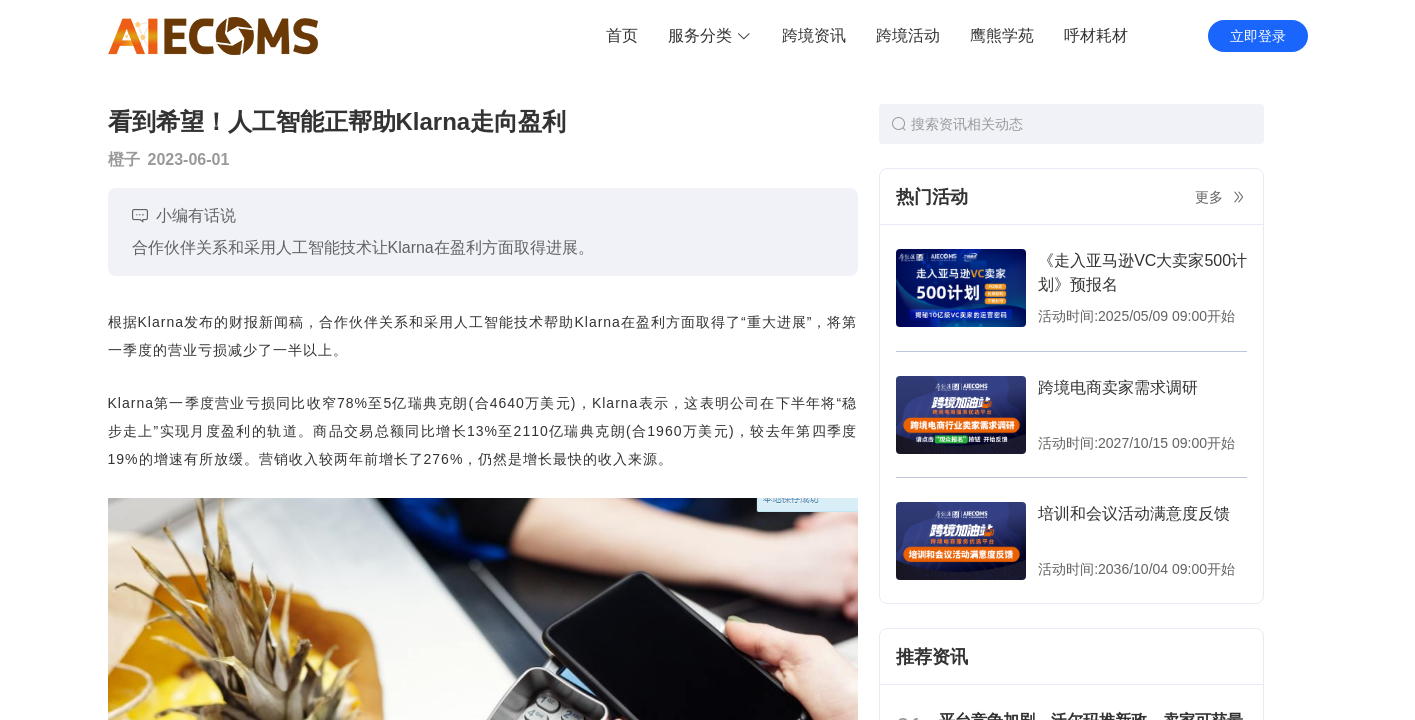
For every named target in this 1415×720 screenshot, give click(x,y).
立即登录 (1258, 36)
